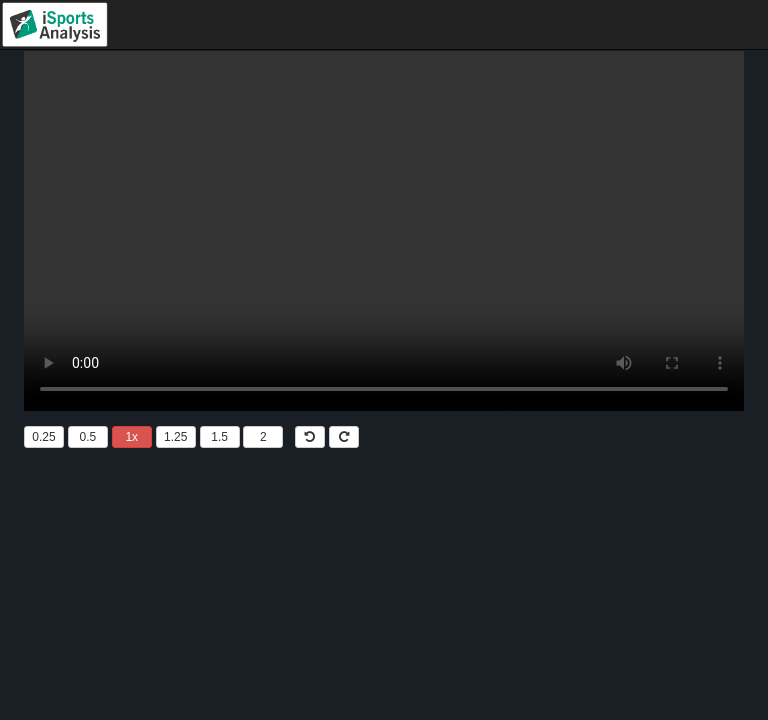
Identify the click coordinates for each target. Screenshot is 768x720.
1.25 (175, 437)
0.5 (88, 437)
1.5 (219, 437)
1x (131, 437)
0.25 (43, 437)
